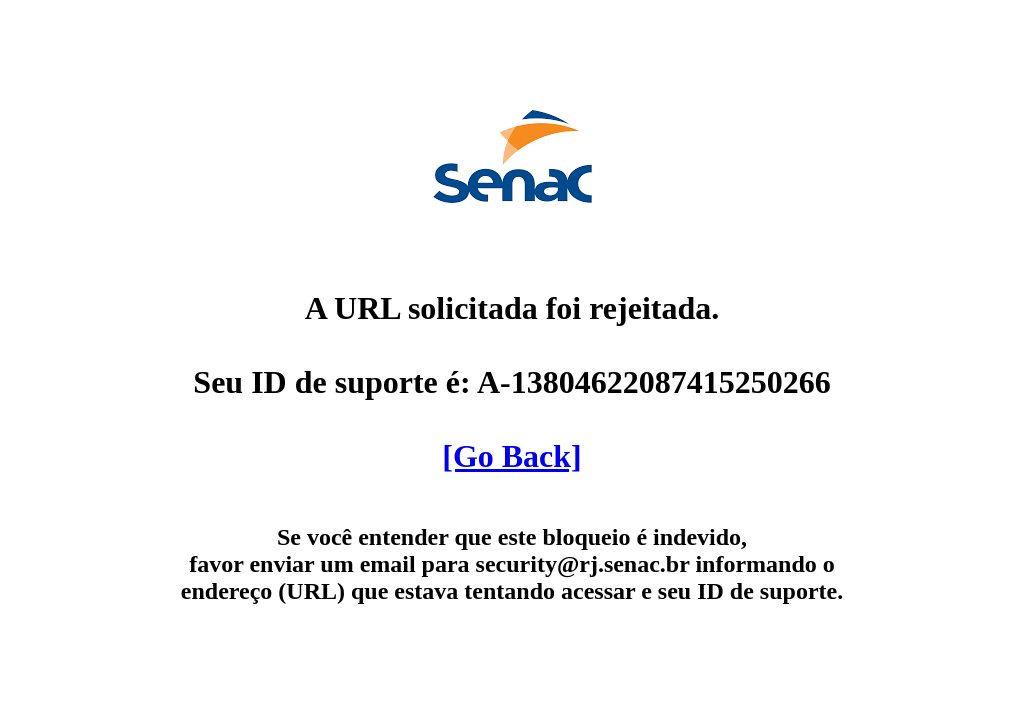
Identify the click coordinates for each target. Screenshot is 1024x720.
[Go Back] (512, 456)
